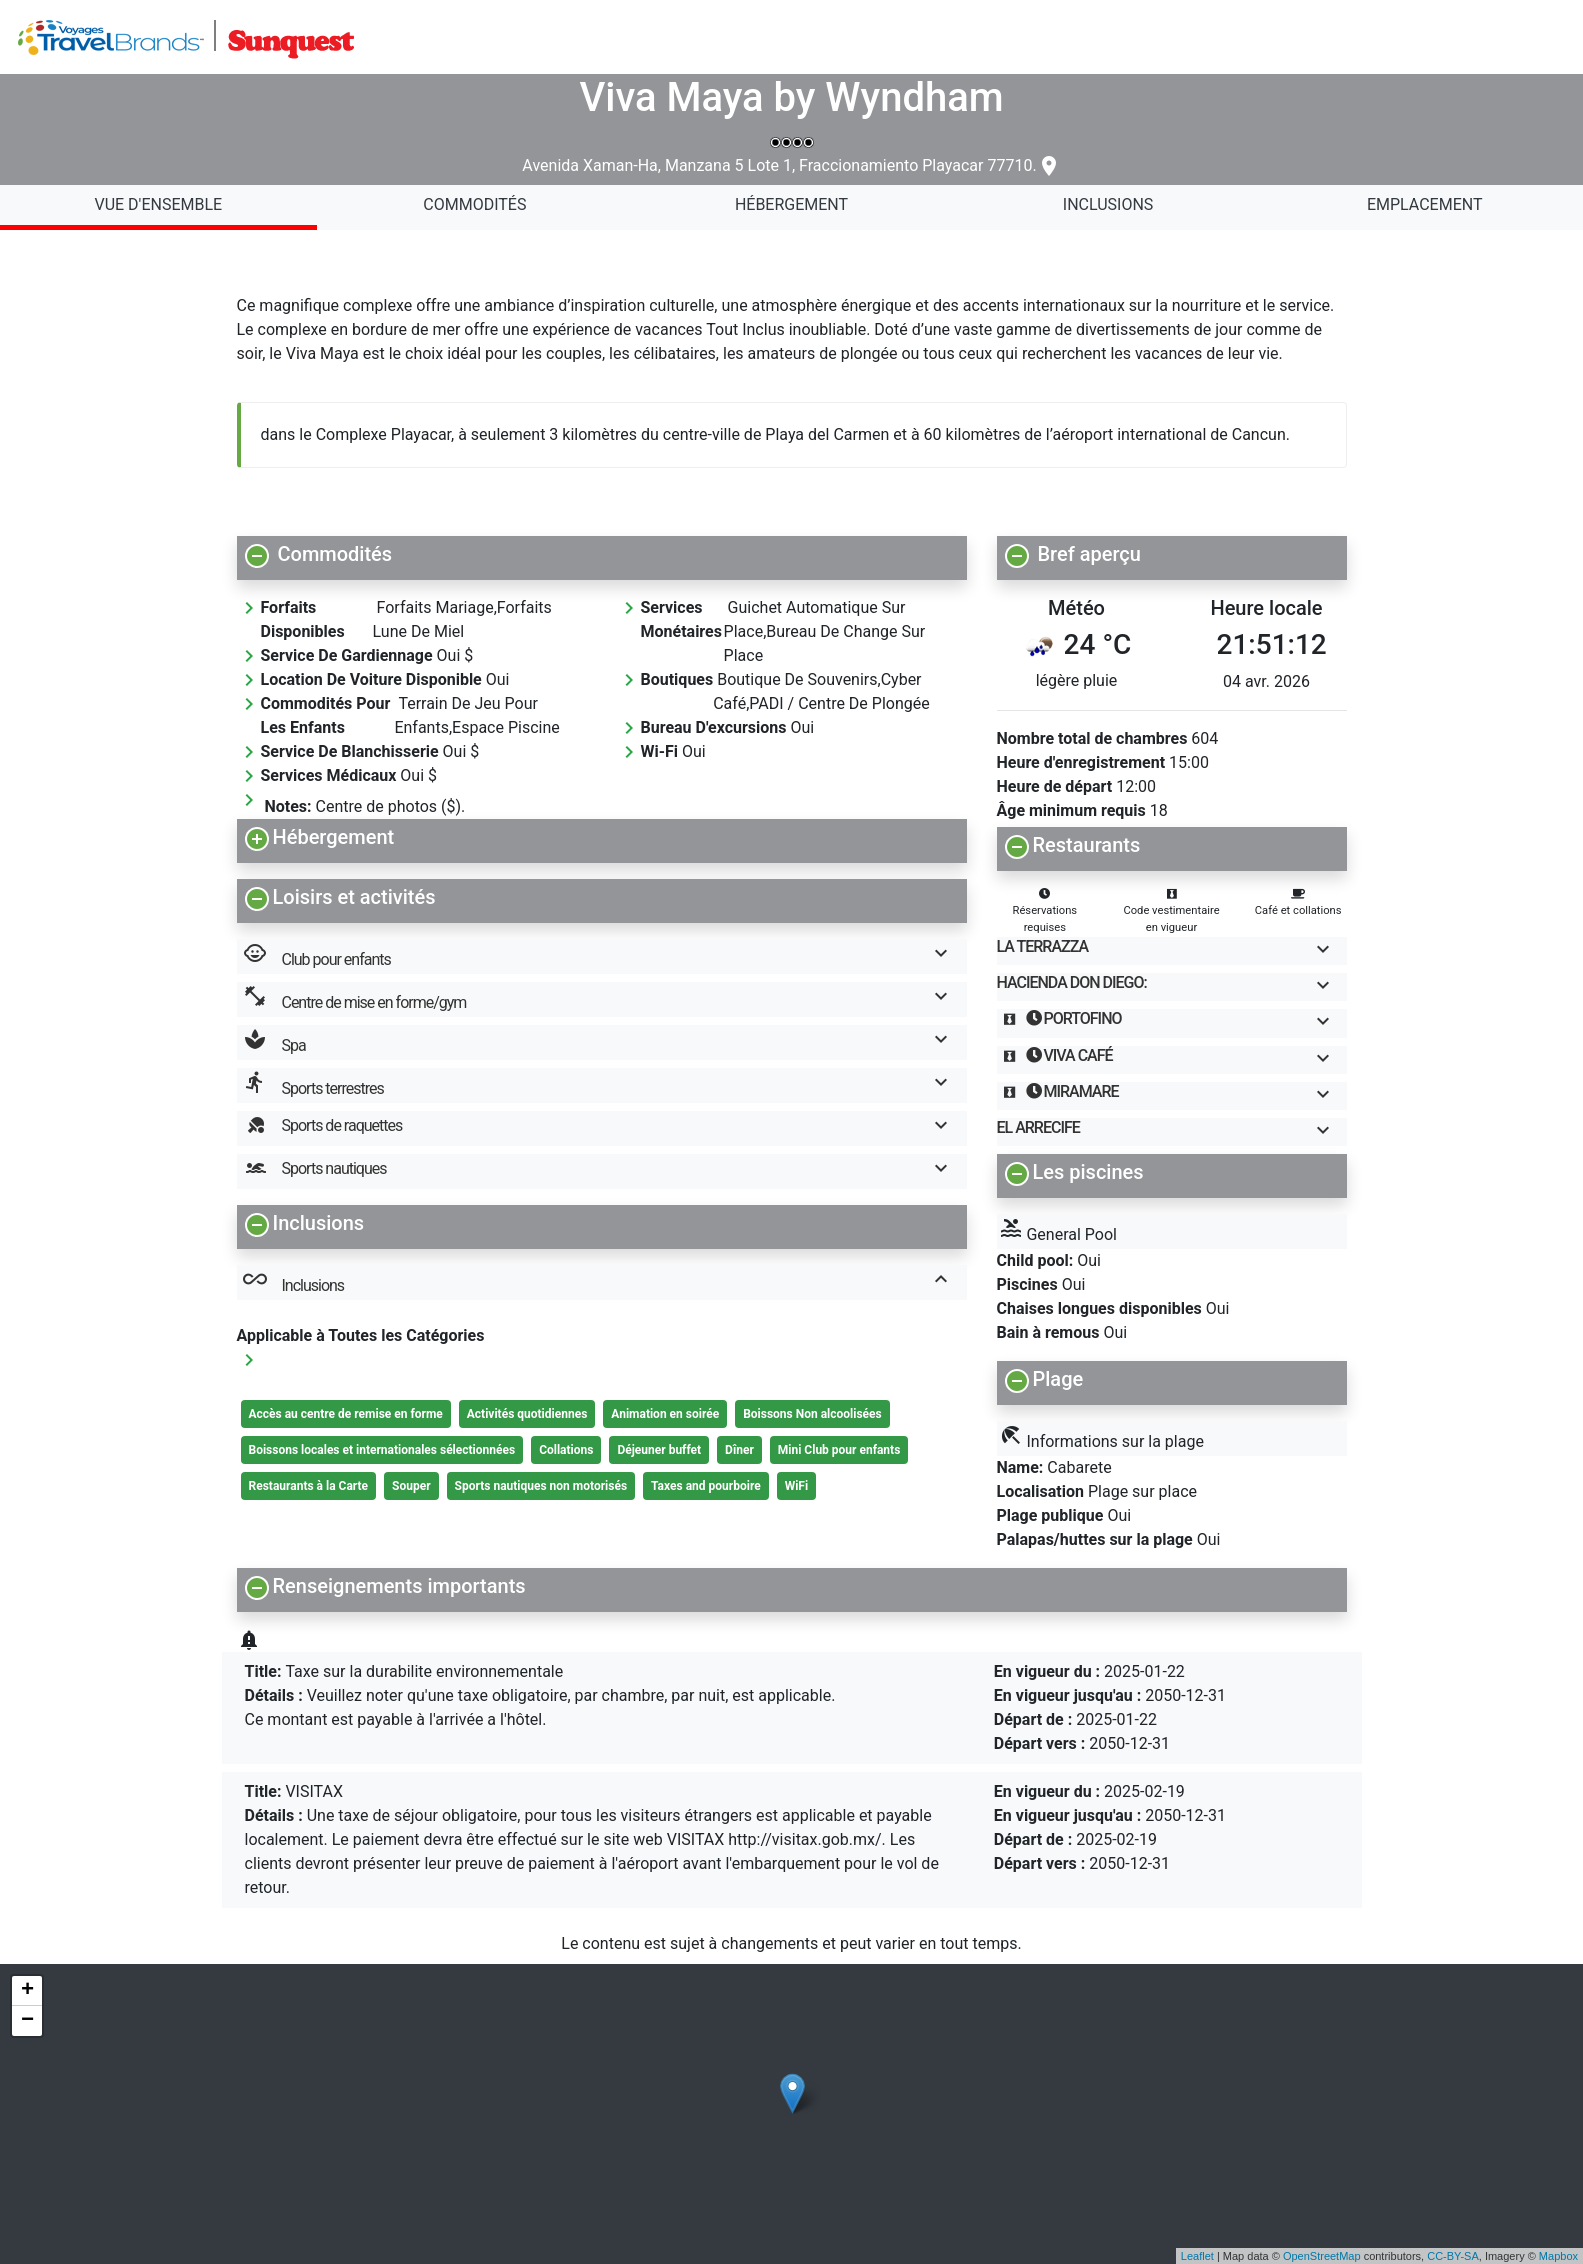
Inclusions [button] (604, 1282)
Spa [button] (604, 1042)
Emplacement (1425, 204)
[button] (602, 554)
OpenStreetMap (1322, 2256)
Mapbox (1558, 2256)
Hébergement (791, 204)
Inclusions (1108, 204)
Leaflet (1197, 2256)
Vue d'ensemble (158, 204)
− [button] (27, 2021)
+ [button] (27, 1991)
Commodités (474, 204)
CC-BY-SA (1453, 2256)
